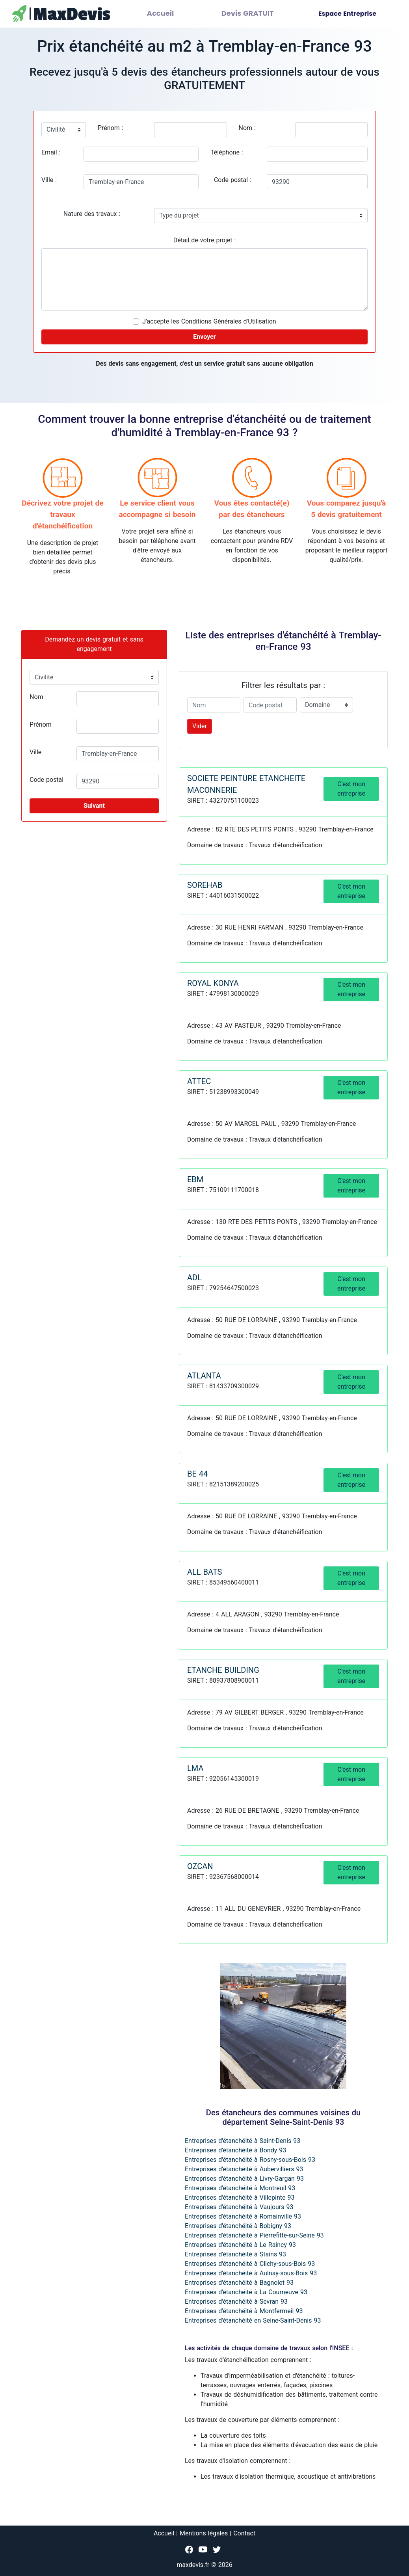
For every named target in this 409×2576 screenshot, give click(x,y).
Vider (199, 726)
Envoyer (204, 336)
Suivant (94, 805)
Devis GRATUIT (253, 13)
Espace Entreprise (347, 13)
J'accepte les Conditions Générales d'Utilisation (209, 321)
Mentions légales (204, 2533)
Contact (244, 2533)
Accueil (176, 13)
